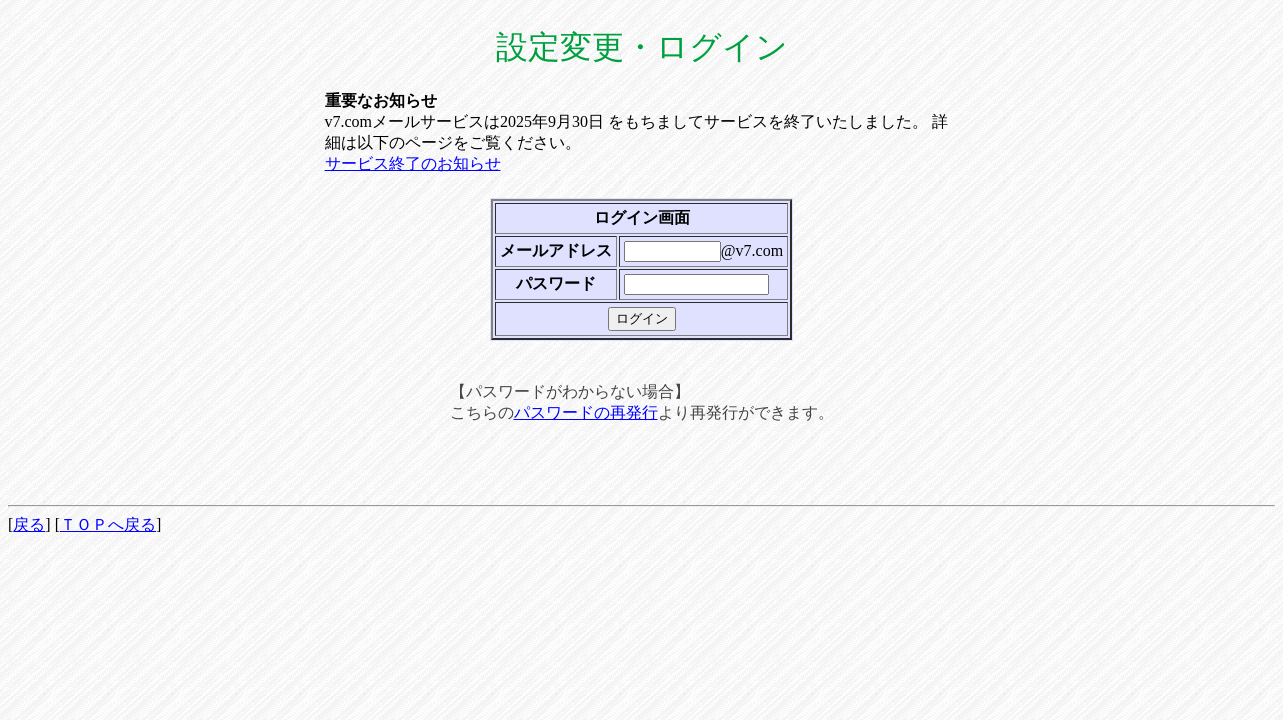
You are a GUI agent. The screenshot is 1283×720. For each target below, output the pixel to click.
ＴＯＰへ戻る (108, 524)
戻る (29, 524)
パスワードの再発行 (586, 412)
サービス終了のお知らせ (413, 163)
